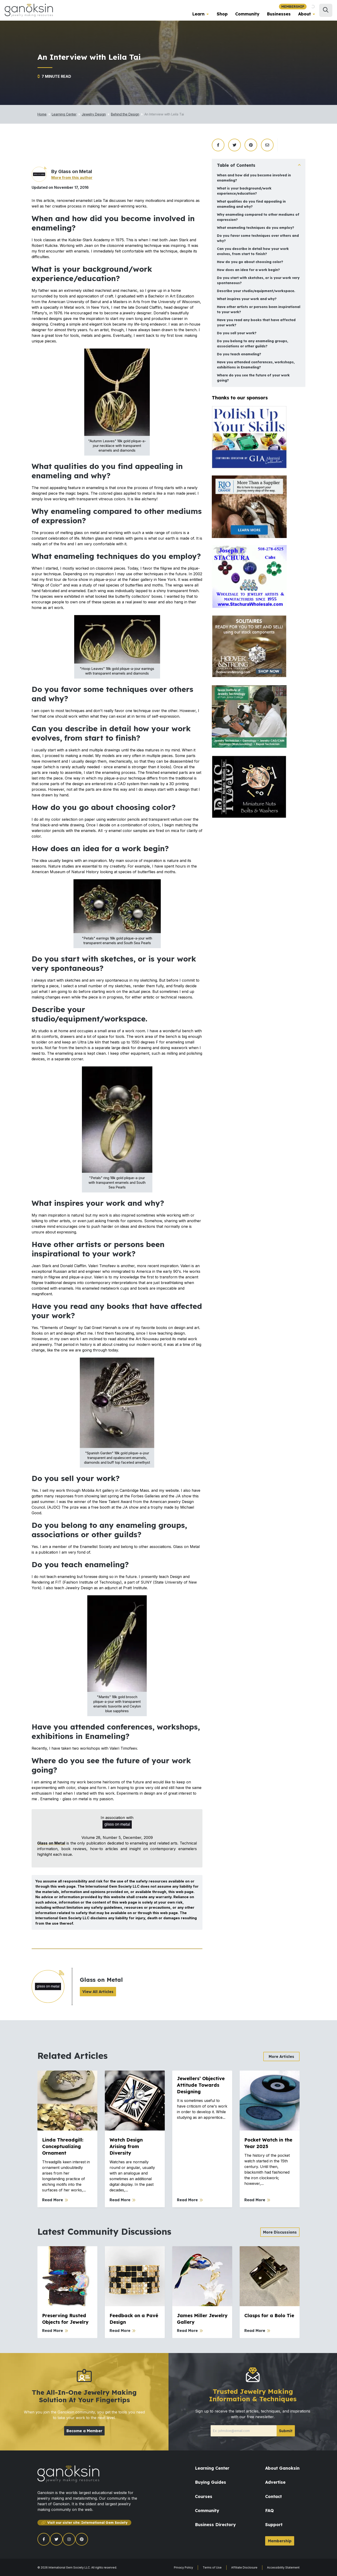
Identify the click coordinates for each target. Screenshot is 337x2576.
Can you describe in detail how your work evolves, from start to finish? (253, 248)
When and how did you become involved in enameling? (254, 174)
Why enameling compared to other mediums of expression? (258, 214)
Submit (286, 2430)
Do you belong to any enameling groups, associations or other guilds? (252, 340)
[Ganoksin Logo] (29, 10)
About (304, 14)
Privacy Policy (183, 2567)
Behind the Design (125, 114)
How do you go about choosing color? (250, 258)
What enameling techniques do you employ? (255, 224)
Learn (198, 14)
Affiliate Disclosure (244, 2567)
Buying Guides (210, 2482)
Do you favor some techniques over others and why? (258, 235)
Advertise (275, 2482)
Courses (203, 2496)
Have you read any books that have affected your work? (256, 319)
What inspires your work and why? (247, 295)
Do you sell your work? (236, 330)
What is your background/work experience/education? (244, 187)
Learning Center (64, 114)
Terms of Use (212, 2567)
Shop (222, 14)
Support (273, 2524)
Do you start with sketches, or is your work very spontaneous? (258, 277)
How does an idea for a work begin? (248, 266)
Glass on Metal (51, 1843)
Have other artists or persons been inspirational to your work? (258, 306)
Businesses (279, 14)
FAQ (269, 2510)
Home (42, 114)
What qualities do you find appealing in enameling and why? (251, 200)
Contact (273, 2496)
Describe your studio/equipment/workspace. (256, 288)
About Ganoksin (282, 2468)
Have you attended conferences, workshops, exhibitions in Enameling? (256, 361)
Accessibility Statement (283, 2567)
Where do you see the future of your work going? (253, 374)
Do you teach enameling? (239, 351)
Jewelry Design (94, 114)
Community (247, 14)
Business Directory (215, 2524)
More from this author (71, 177)
